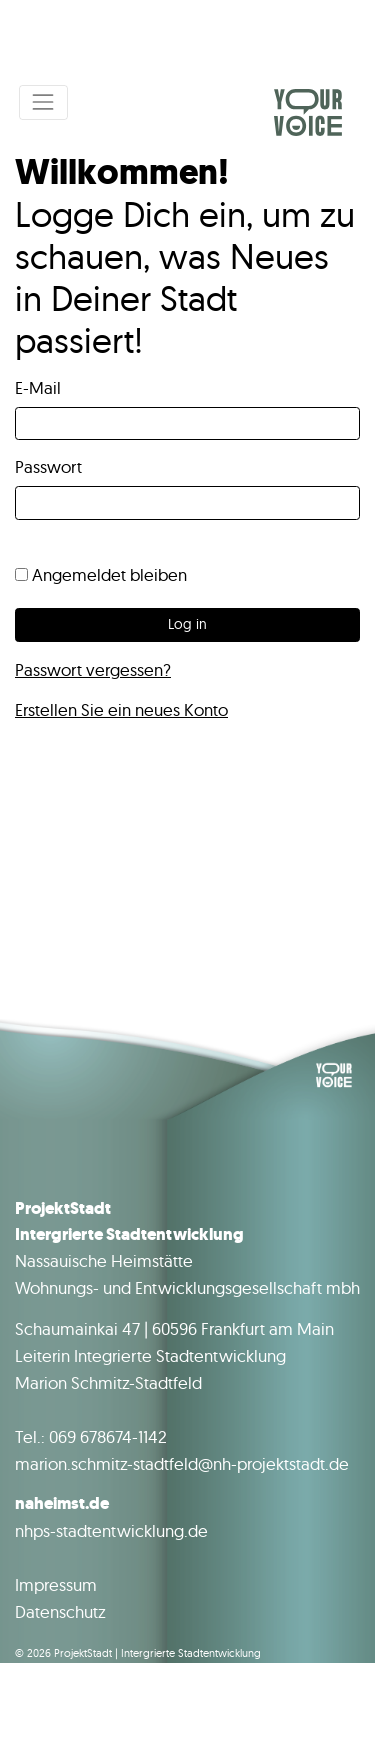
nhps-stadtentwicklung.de (111, 1530)
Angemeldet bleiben (101, 574)
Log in (187, 624)
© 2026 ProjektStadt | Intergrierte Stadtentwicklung (138, 1653)
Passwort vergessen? (93, 669)
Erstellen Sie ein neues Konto (121, 709)
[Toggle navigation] (43, 102)
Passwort (48, 466)
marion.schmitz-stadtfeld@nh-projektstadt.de (182, 1463)
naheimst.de (62, 1503)
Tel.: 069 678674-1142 (91, 1436)
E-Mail (38, 387)
